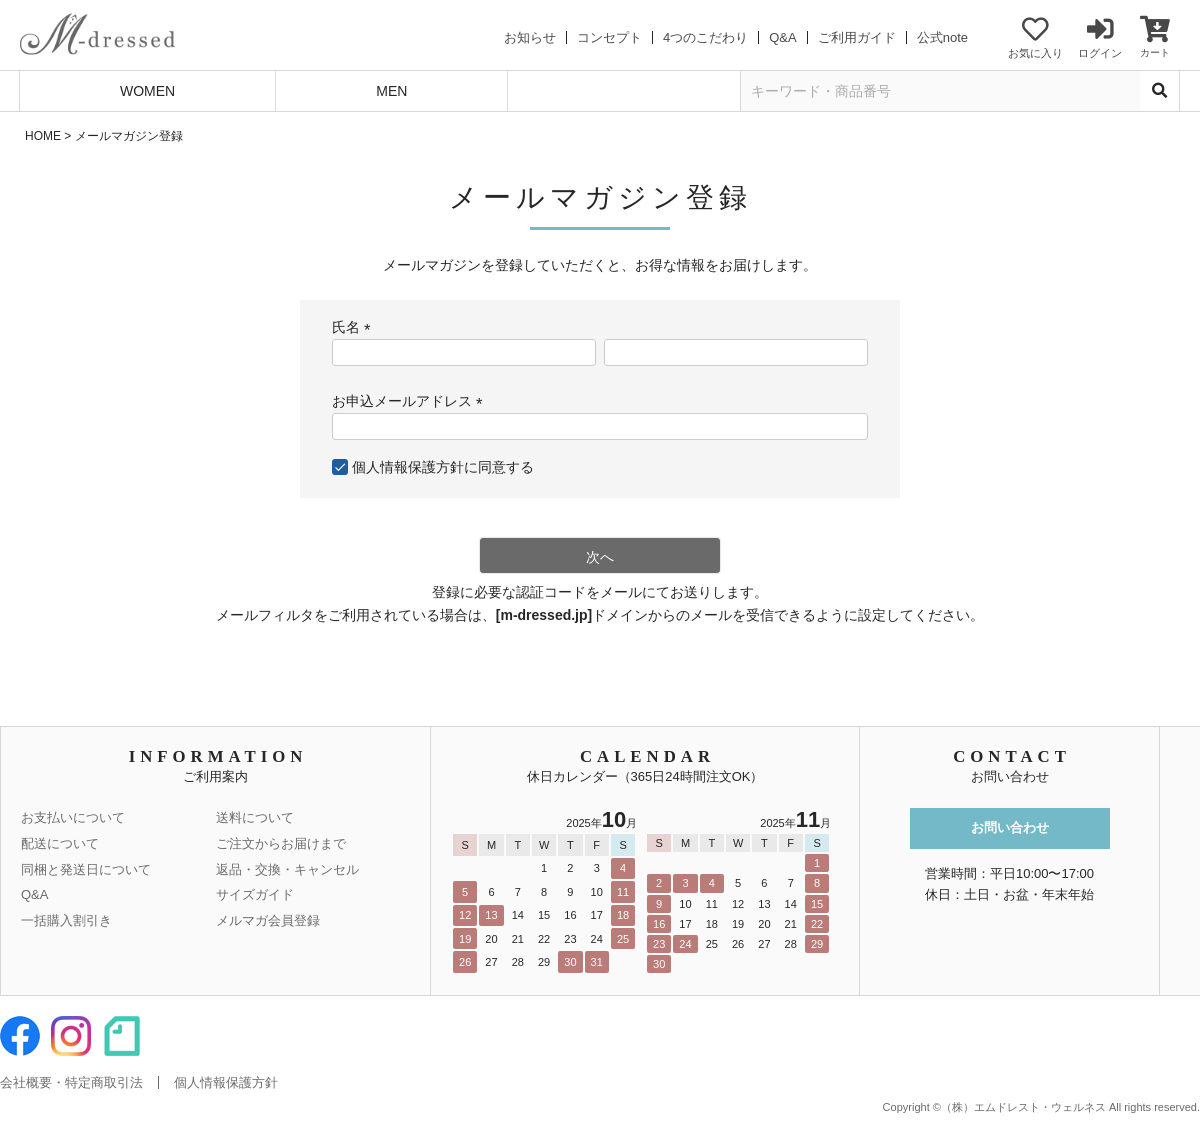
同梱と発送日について (86, 869)
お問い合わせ (1010, 827)
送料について (255, 817)
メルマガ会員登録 (268, 920)
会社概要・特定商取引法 (71, 1082)
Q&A (782, 37)
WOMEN (147, 91)
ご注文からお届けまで (281, 843)
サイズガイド (255, 894)
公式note (942, 37)
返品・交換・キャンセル (287, 869)
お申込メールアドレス (411, 401)
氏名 (355, 327)
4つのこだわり (705, 37)
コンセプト (609, 37)
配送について (60, 843)
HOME (43, 136)
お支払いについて (73, 817)
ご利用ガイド (857, 37)
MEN (391, 91)
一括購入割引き (66, 920)
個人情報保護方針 (408, 467)
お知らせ (530, 37)
